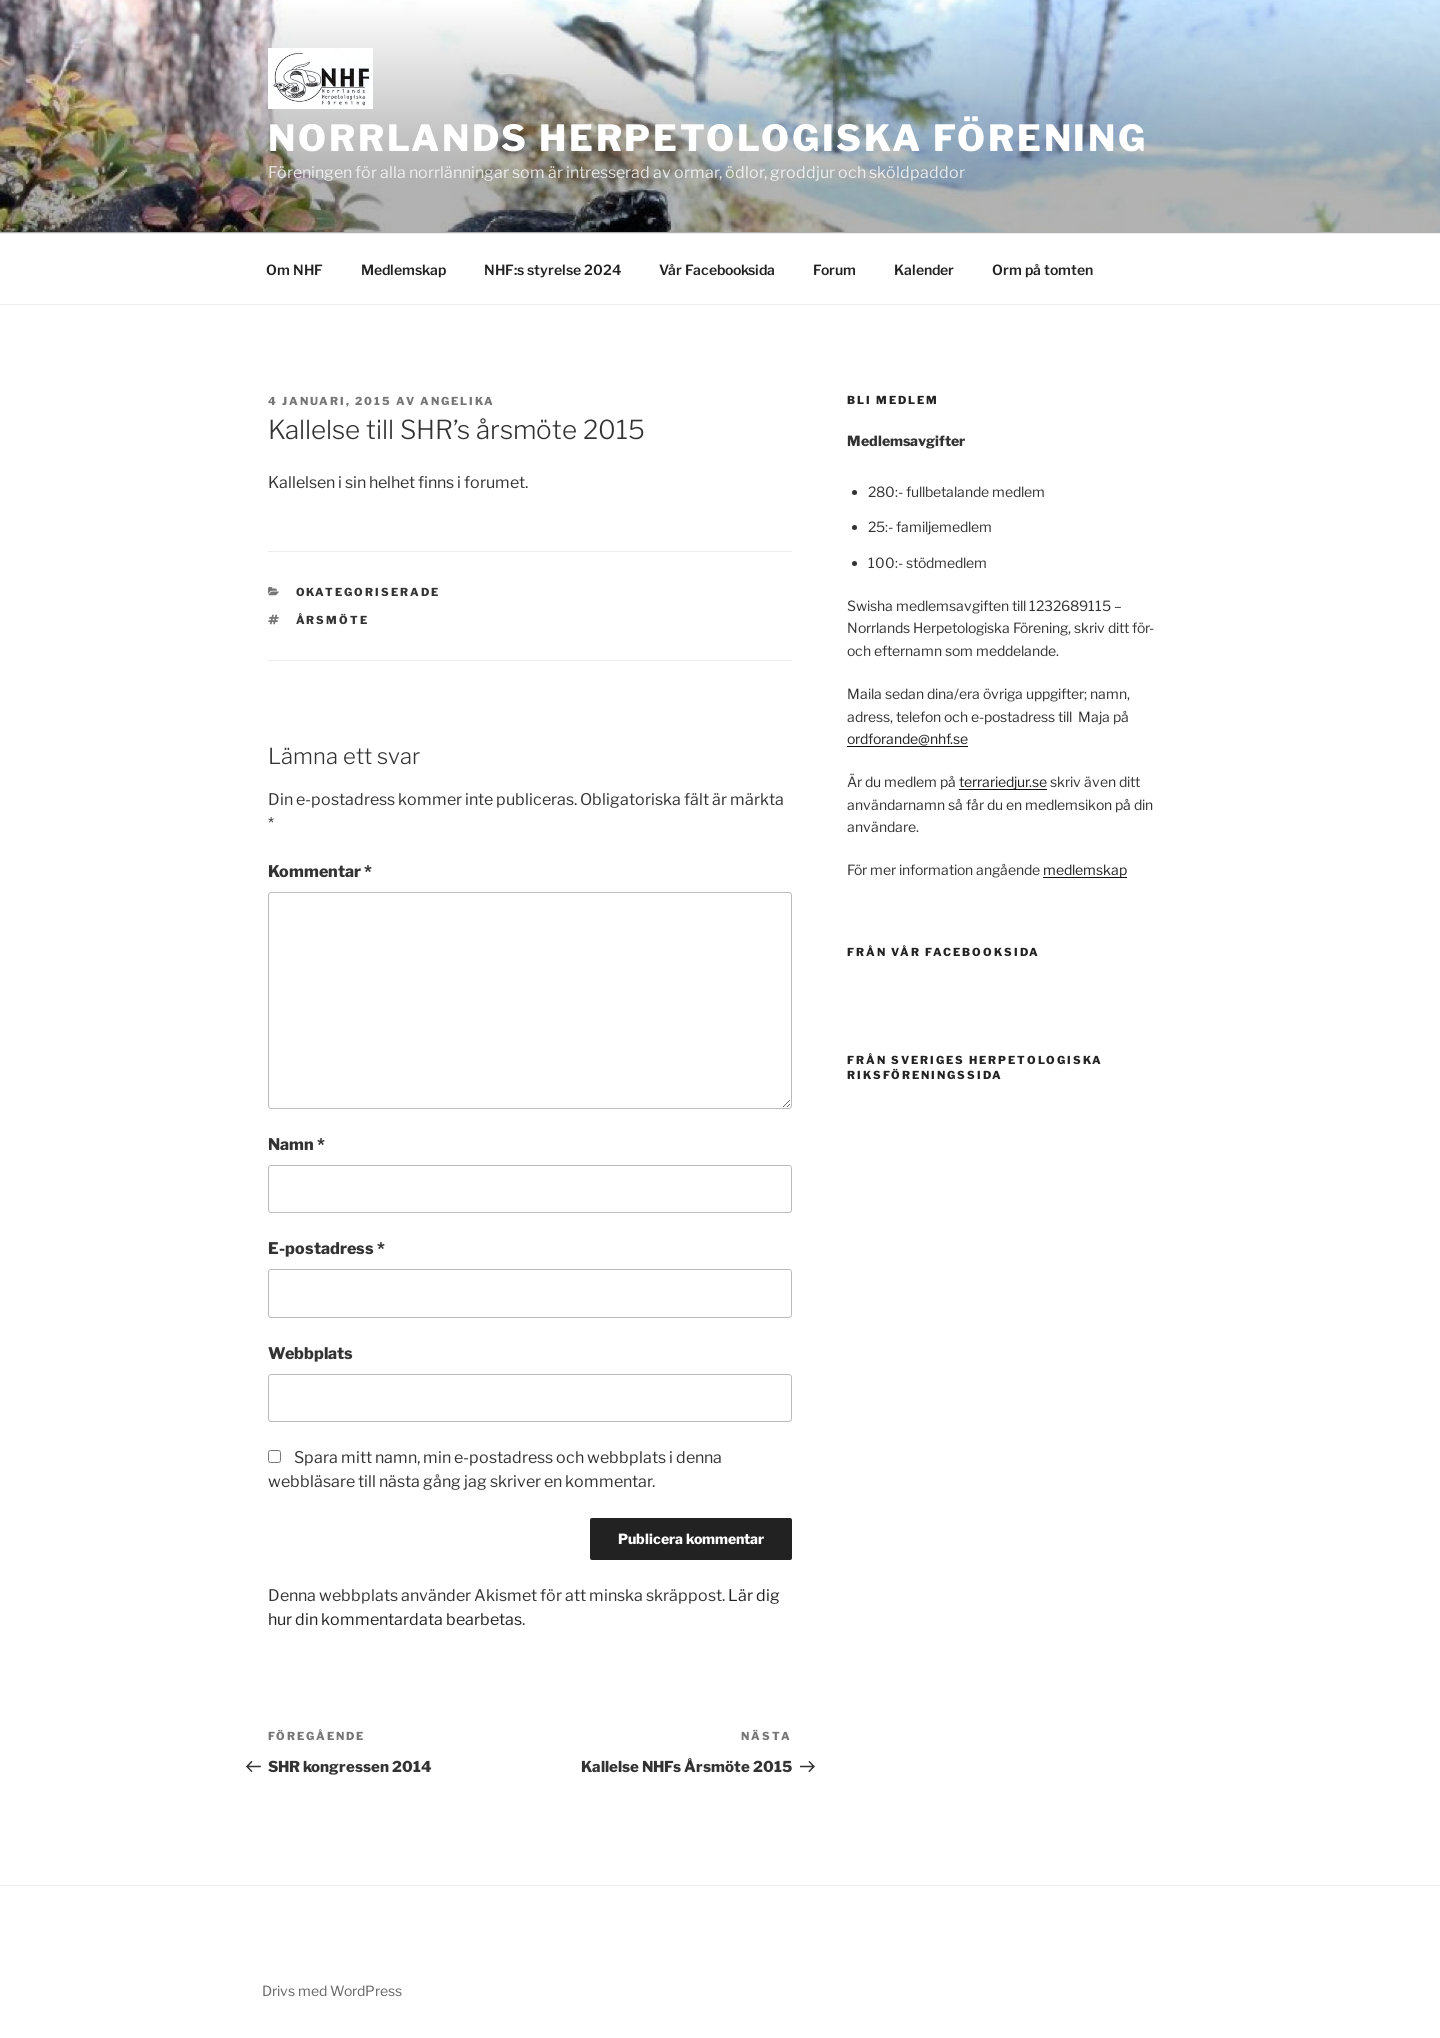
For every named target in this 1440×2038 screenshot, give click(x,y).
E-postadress (326, 1248)
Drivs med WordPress (332, 1990)
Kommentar (320, 871)
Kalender (924, 269)
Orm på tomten (1042, 269)
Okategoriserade (368, 592)
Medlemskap (403, 269)
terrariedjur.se (1003, 781)
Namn (296, 1144)
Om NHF (294, 269)
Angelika (457, 401)
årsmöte (333, 620)
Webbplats (310, 1353)
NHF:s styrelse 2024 (552, 269)
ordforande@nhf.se (907, 738)
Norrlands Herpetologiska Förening (708, 138)
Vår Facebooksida (717, 269)
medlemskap (1085, 869)
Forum (834, 269)
